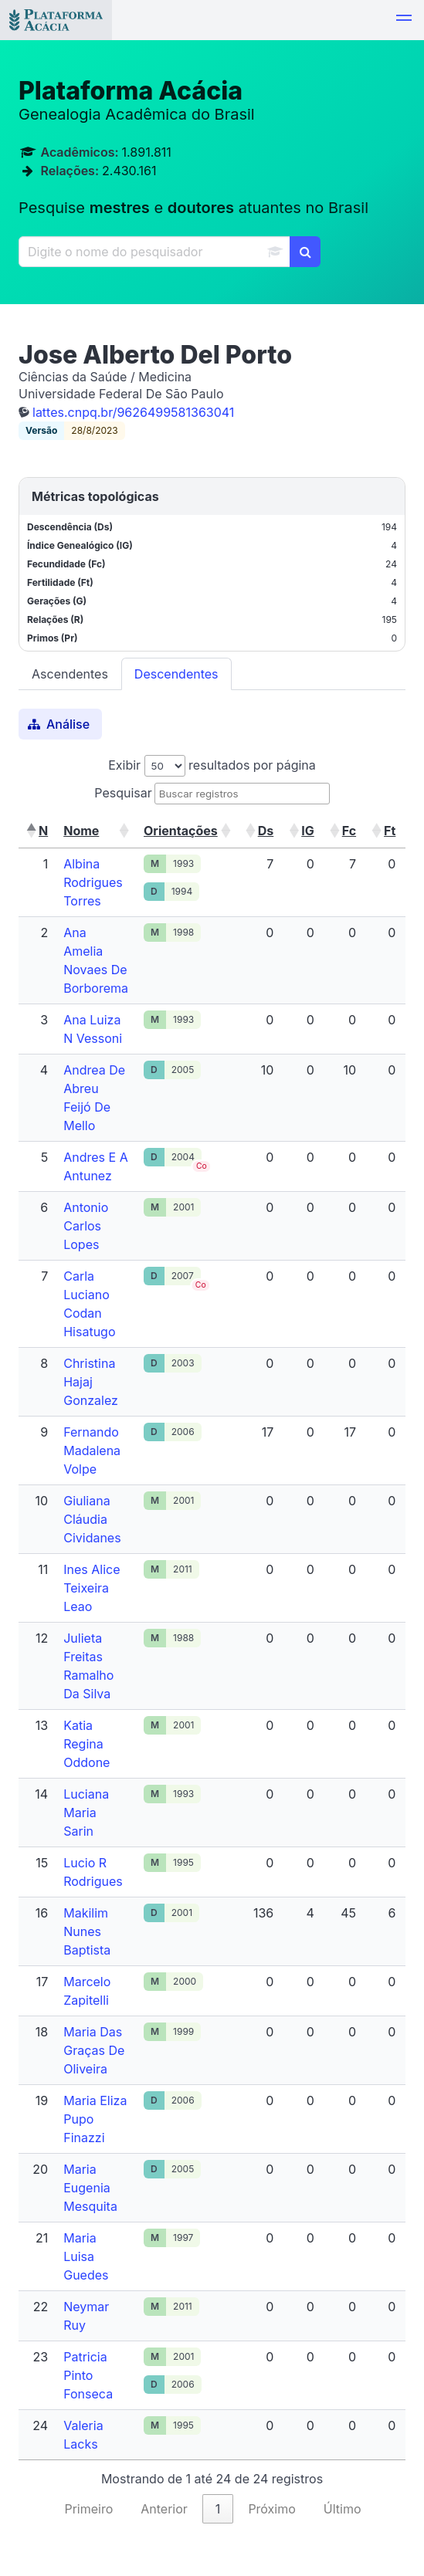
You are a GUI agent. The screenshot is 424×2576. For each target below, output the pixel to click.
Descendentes (176, 674)
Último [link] (342, 2509)
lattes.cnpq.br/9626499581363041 (133, 412)
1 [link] (218, 2509)
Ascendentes (70, 674)
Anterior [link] (164, 2509)
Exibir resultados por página (212, 765)
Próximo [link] (271, 2509)
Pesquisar (123, 793)
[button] (403, 20)
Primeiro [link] (88, 2509)
